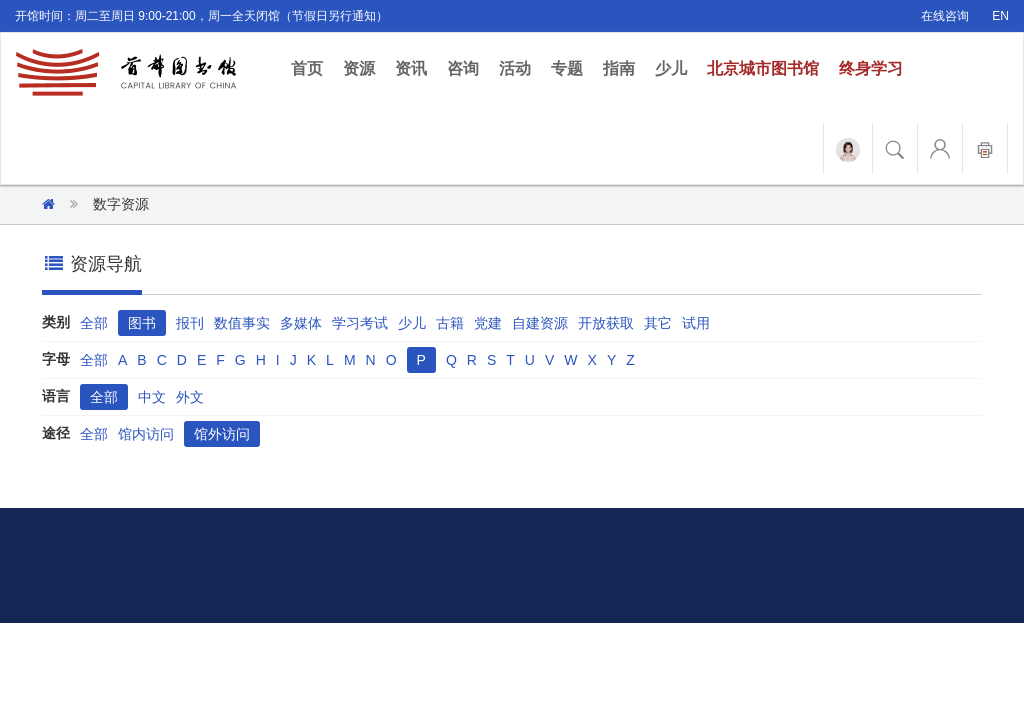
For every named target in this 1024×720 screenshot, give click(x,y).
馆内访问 (146, 434)
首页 (312, 67)
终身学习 (871, 68)
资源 (359, 68)
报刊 (190, 323)
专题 (567, 68)
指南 (619, 68)
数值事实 (242, 323)
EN (1000, 16)
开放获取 (606, 323)
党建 (488, 323)
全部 (94, 323)
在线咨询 (945, 16)
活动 (515, 68)
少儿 (671, 68)
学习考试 (360, 323)
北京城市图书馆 (763, 68)
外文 (190, 397)
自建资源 (540, 323)
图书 (142, 323)
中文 (152, 397)
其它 (658, 323)
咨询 (463, 68)
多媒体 (301, 323)
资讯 (411, 68)
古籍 (450, 323)
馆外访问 (222, 434)
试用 (696, 323)
